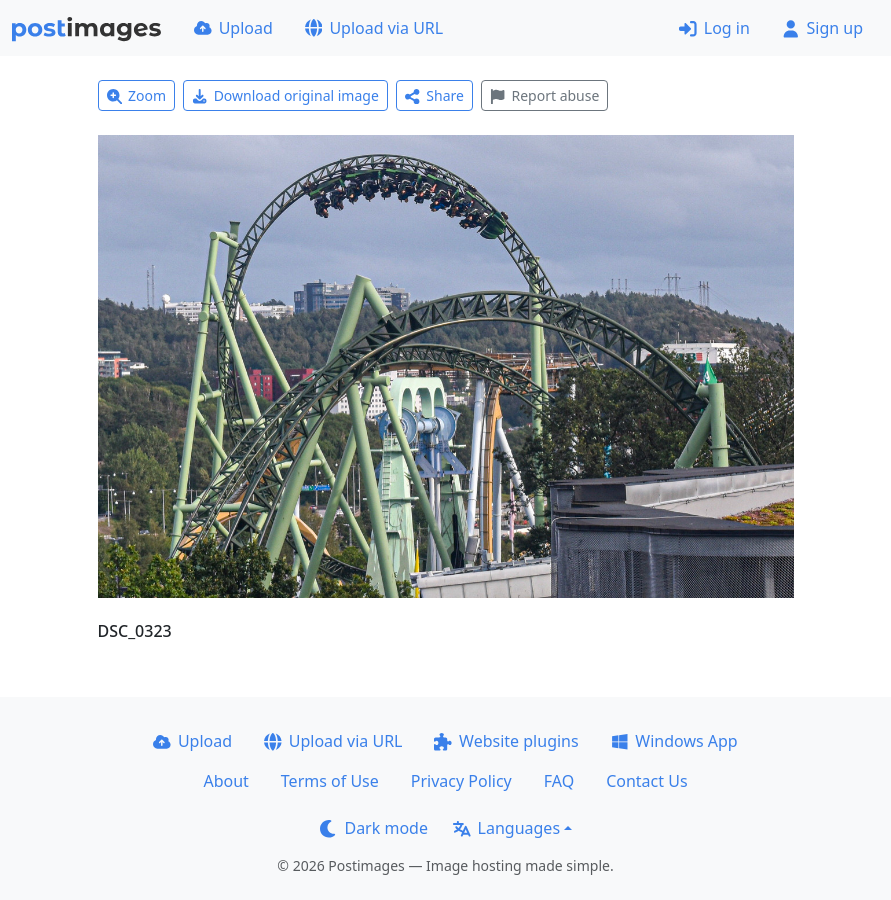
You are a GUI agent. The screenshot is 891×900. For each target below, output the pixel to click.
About (225, 781)
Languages (506, 828)
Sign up (822, 28)
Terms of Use (330, 781)
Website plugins (506, 741)
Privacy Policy (461, 781)
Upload (233, 28)
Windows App (674, 741)
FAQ (559, 781)
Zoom (137, 95)
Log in (714, 28)
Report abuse (544, 95)
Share (434, 95)
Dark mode (374, 828)
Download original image (285, 95)
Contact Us (646, 781)
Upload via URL (374, 28)
